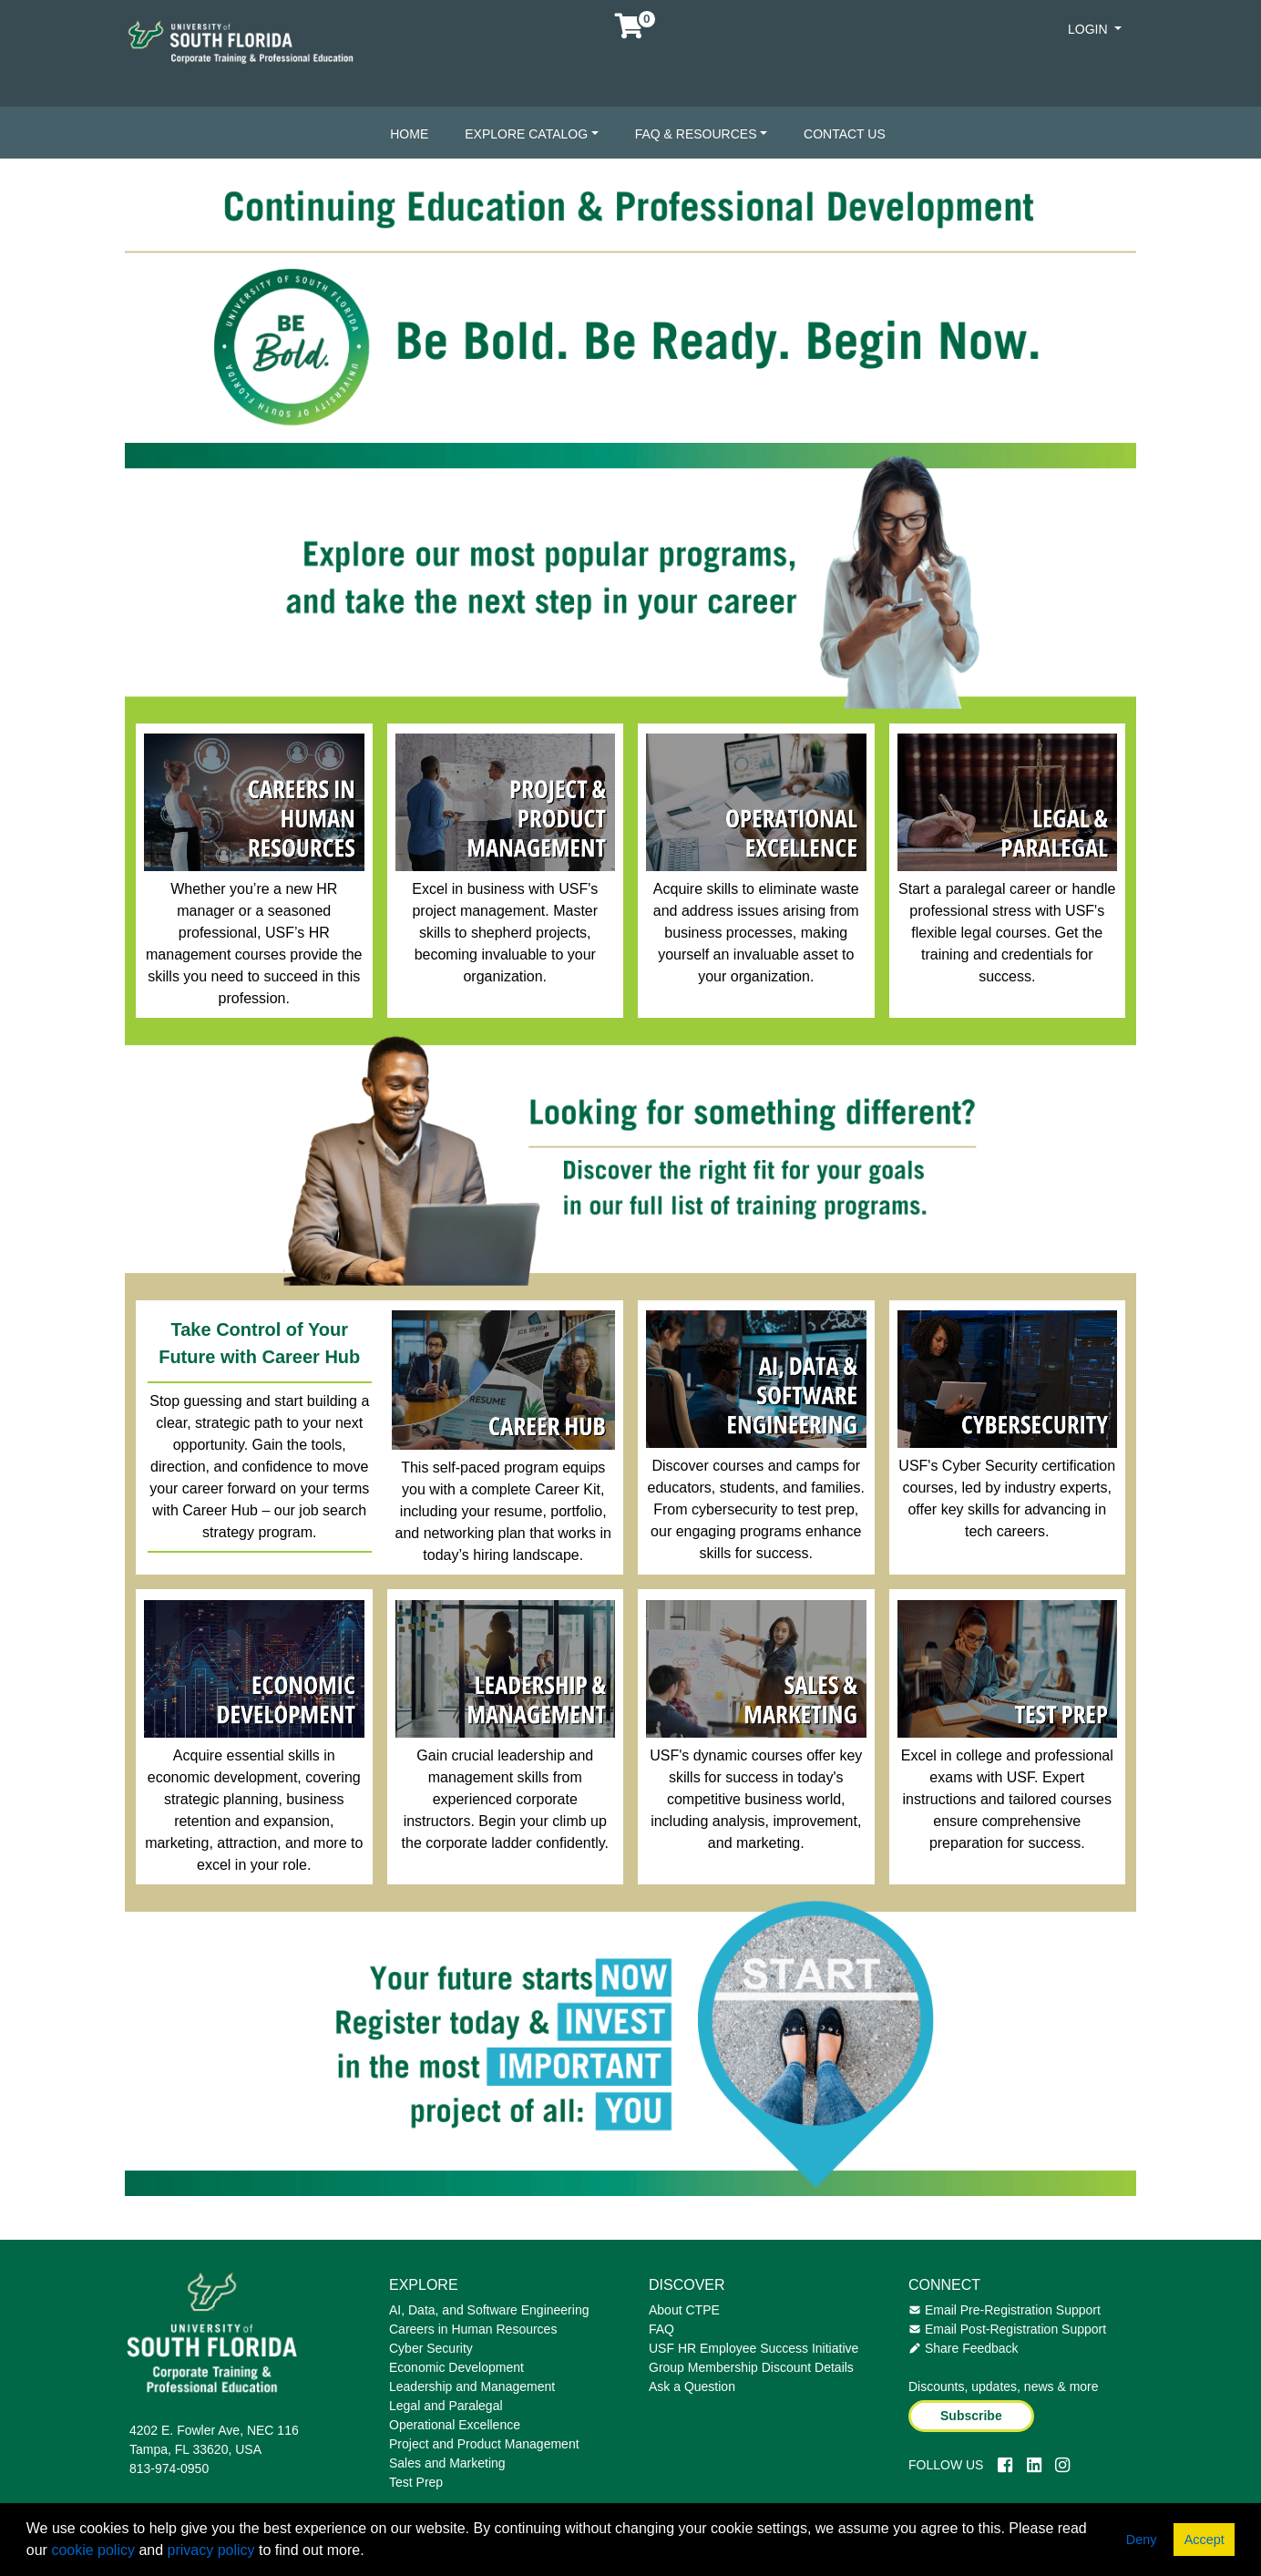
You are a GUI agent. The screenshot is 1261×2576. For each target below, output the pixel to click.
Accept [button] (1204, 2539)
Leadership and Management (472, 2386)
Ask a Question (692, 2386)
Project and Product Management (484, 2444)
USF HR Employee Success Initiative (753, 2348)
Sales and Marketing (447, 2463)
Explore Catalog (526, 134)
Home (409, 134)
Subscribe (971, 2415)
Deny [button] (1141, 2539)
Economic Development (456, 2367)
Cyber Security (431, 2348)
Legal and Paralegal (446, 2405)
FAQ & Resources (696, 134)
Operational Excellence (454, 2424)
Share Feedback (963, 2348)
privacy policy (211, 2550)
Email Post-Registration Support (1007, 2329)
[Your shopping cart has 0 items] (630, 30)
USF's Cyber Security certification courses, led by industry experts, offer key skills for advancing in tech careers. (1006, 1498)
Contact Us (845, 134)
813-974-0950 (169, 2468)
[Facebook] (1005, 2465)
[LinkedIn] (1034, 2465)
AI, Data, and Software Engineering (489, 2310)
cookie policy (93, 2550)
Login (1089, 29)
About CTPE (684, 2310)
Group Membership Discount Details (751, 2367)
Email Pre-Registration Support (1004, 2310)
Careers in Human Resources (473, 2329)
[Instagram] (1062, 2465)
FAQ (661, 2329)
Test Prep (416, 2482)
